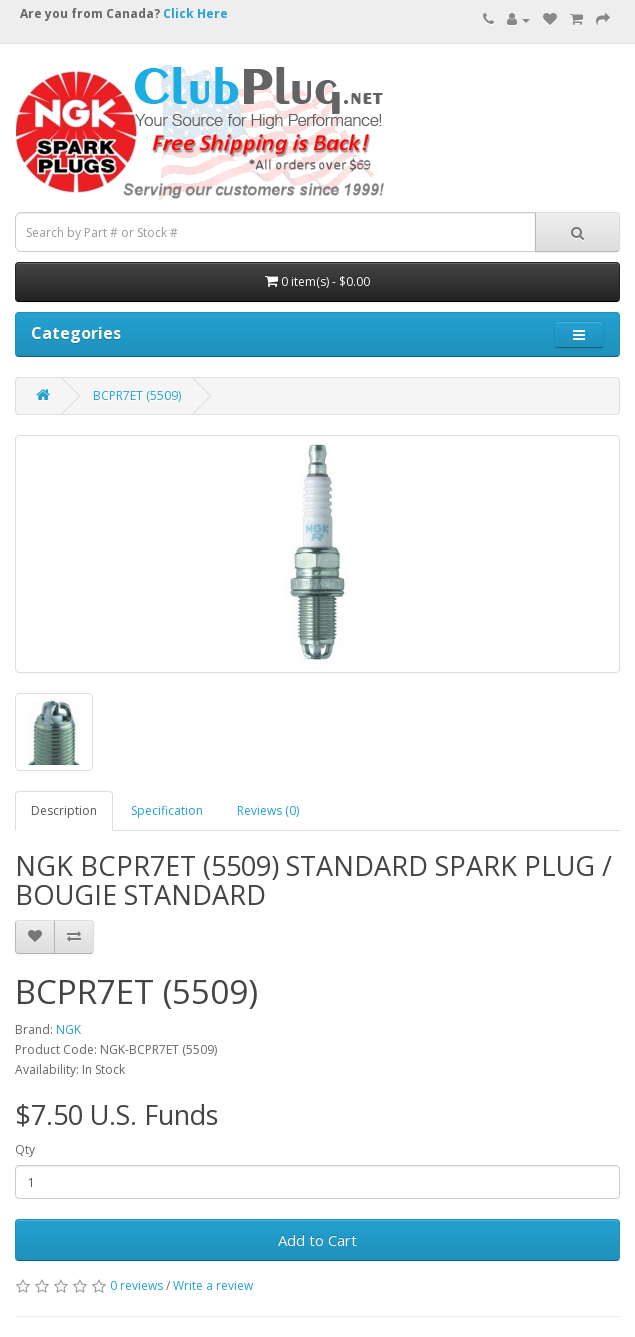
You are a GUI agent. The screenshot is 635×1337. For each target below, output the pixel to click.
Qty (25, 1149)
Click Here (195, 13)
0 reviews (136, 1285)
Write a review (213, 1285)
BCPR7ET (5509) (137, 395)
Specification (167, 810)
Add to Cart (317, 1240)
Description (64, 810)
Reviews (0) (268, 810)
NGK (68, 1029)
